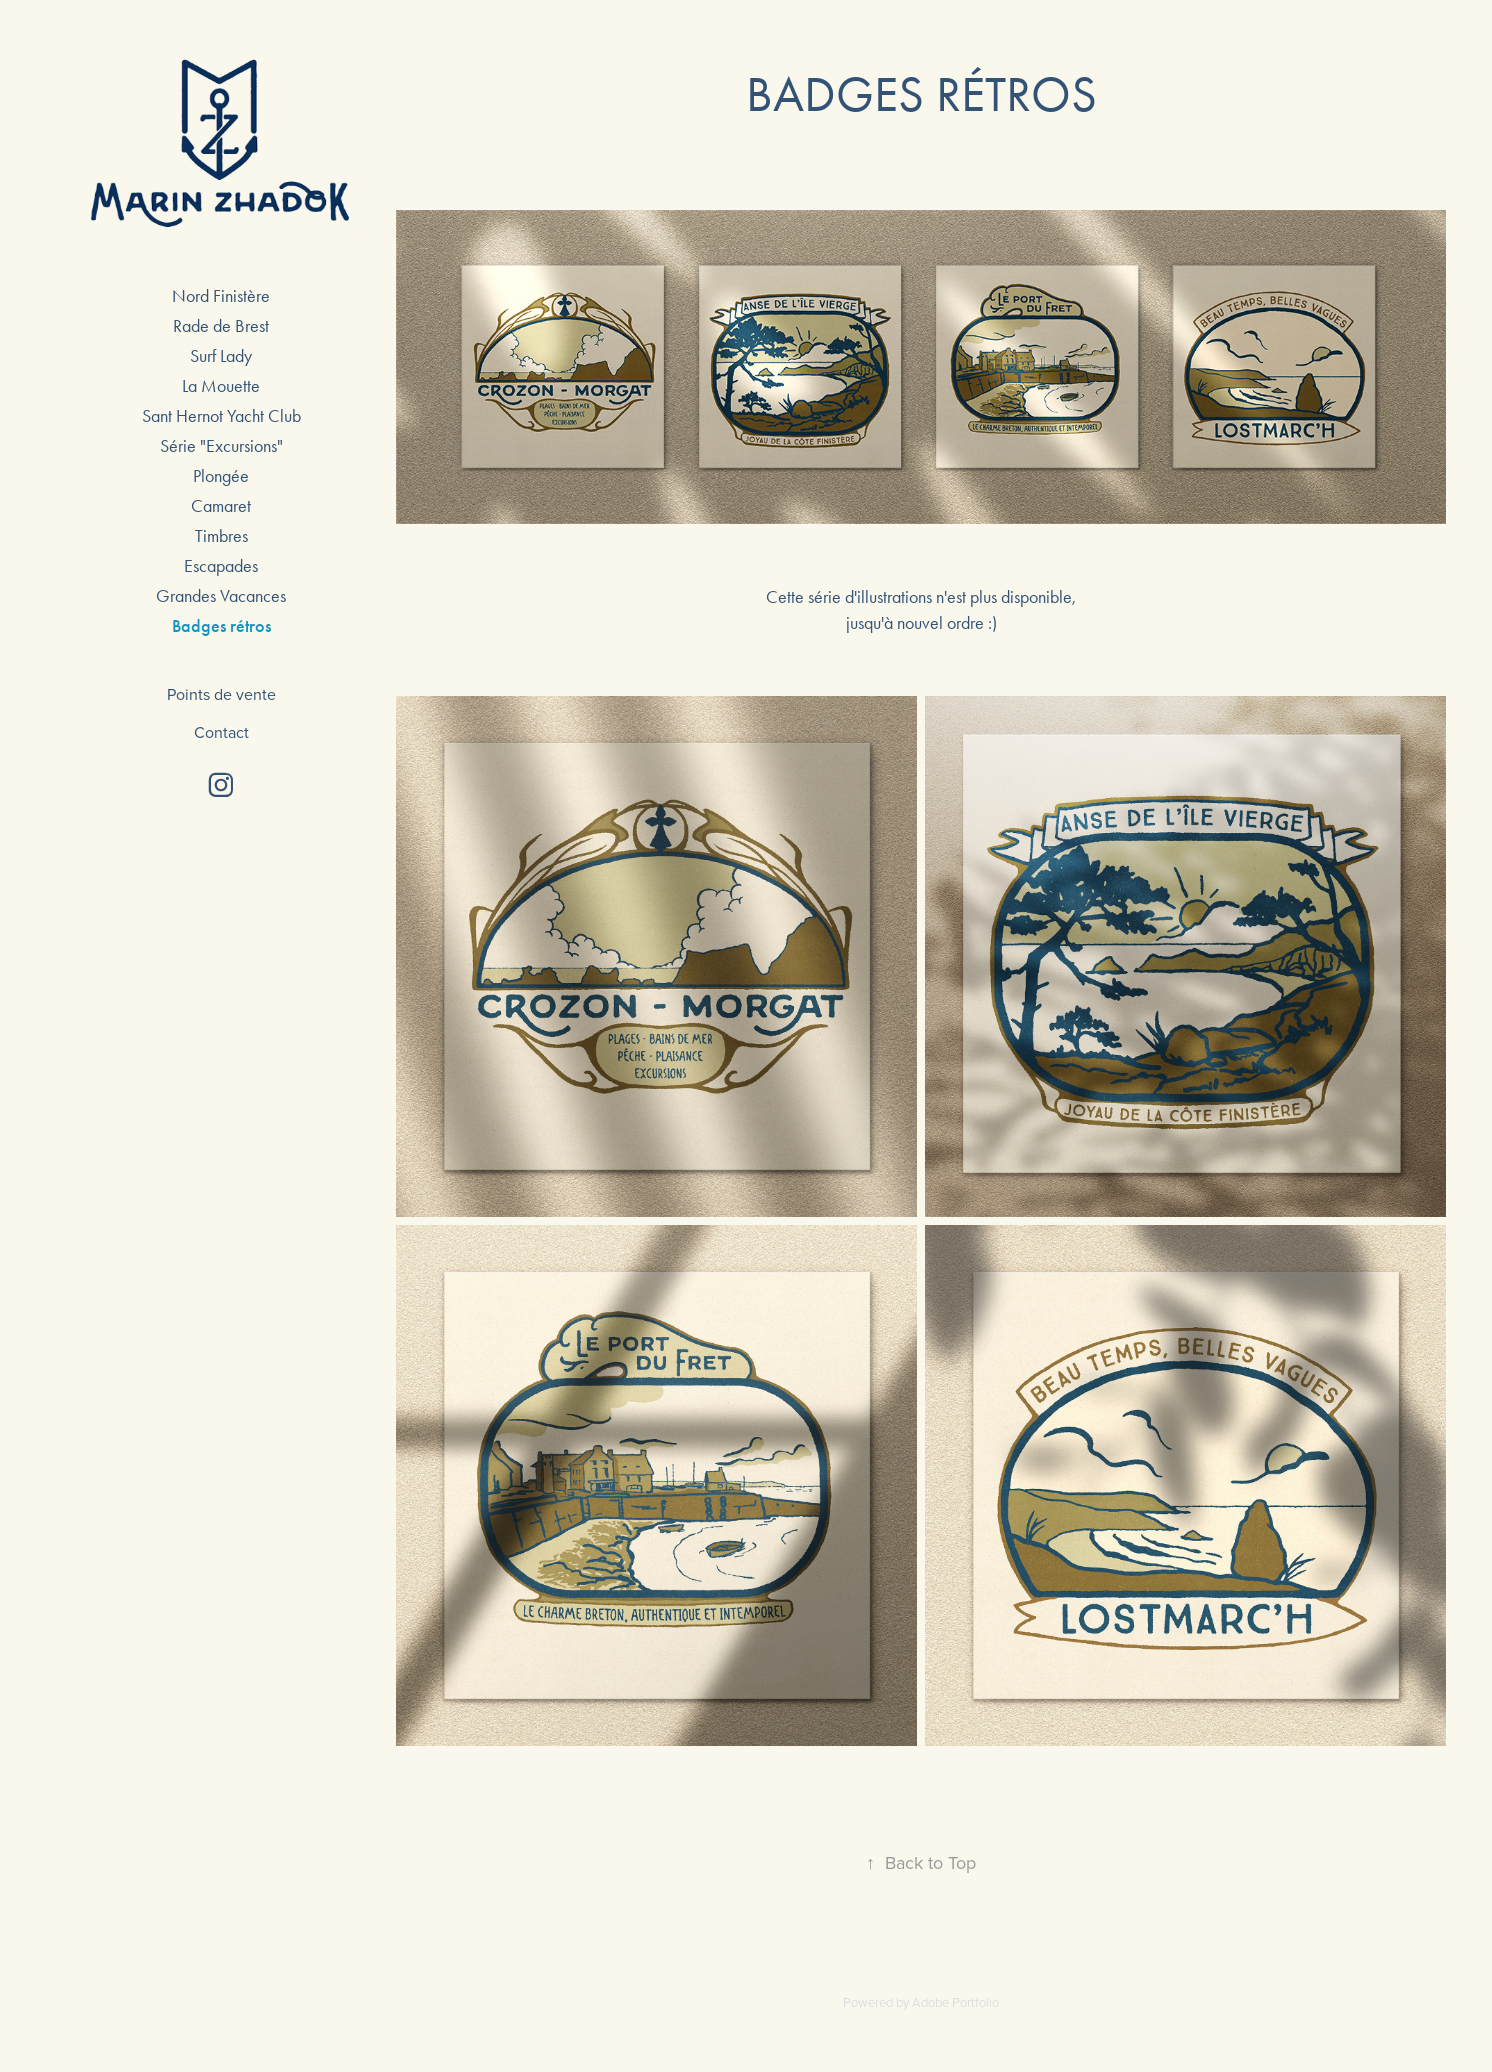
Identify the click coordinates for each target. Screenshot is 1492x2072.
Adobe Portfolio (955, 2002)
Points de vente (221, 694)
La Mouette (221, 386)
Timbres (221, 536)
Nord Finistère (221, 296)
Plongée (221, 476)
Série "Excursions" (221, 446)
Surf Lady (221, 356)
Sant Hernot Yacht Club (221, 416)
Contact (221, 732)
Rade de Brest (221, 326)
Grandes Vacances (221, 596)
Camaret (221, 506)
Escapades (221, 566)
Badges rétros (221, 626)
